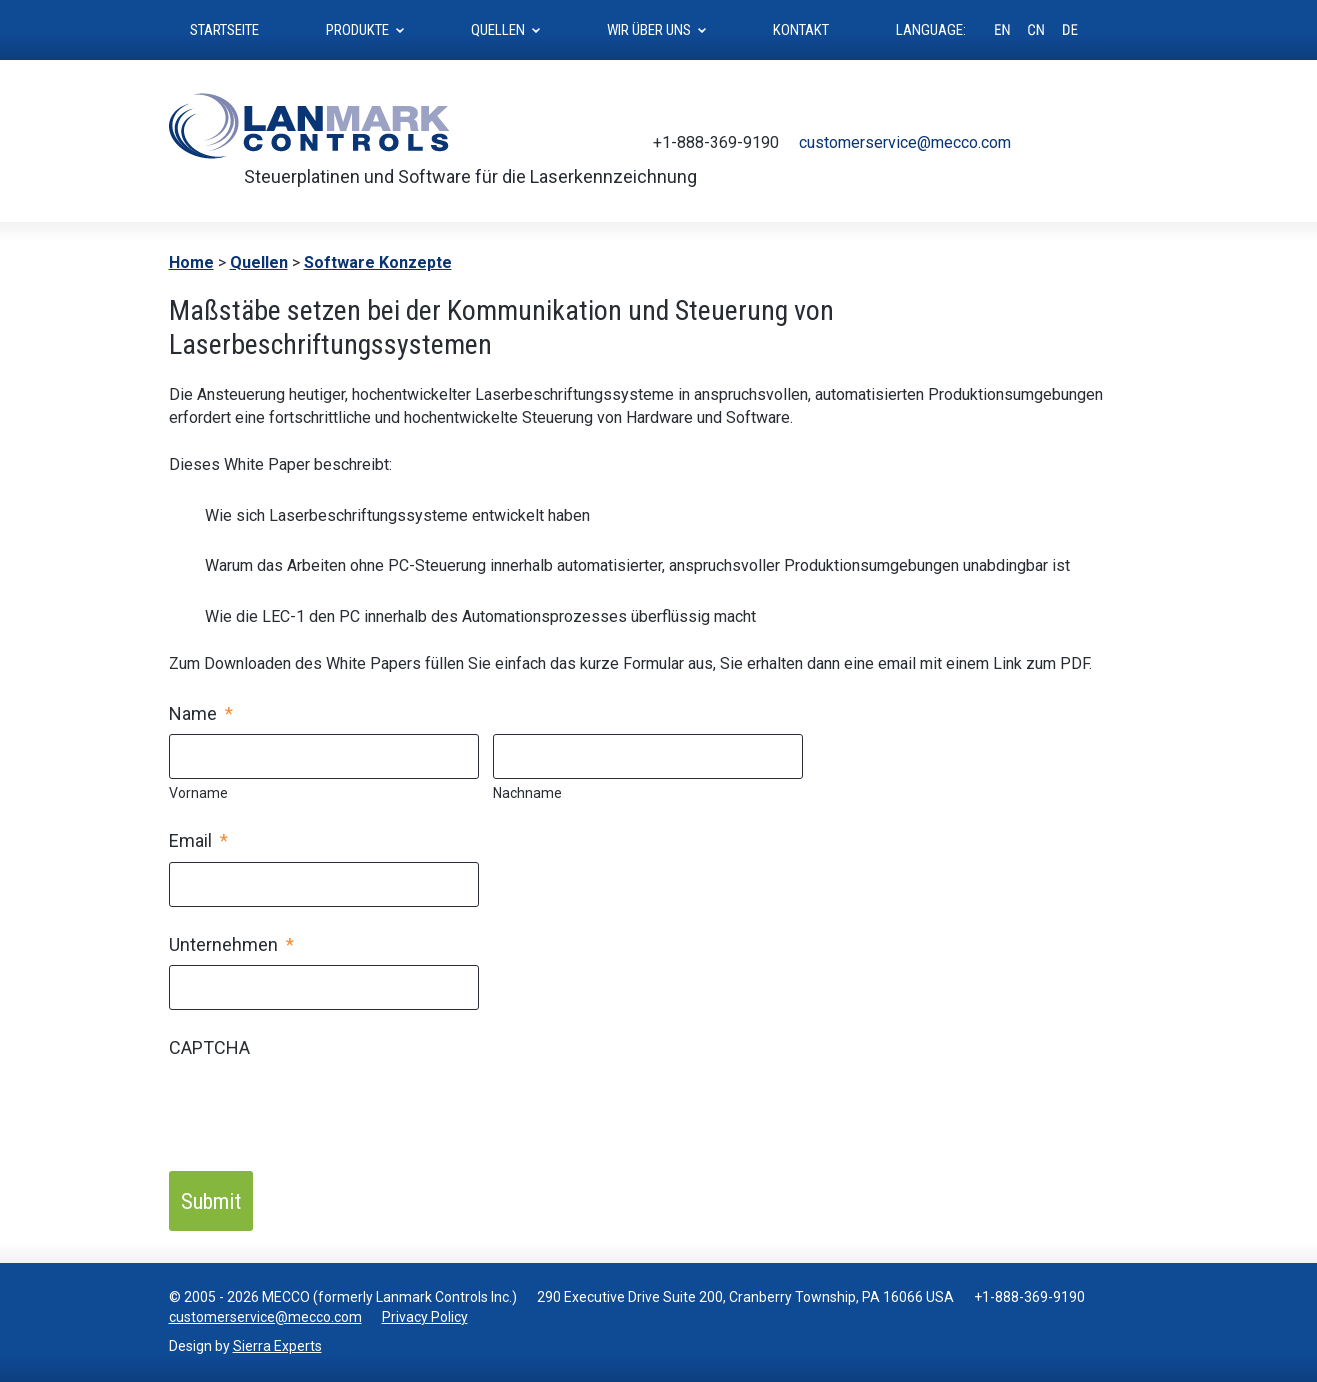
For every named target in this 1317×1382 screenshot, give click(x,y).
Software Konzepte (378, 262)
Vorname (198, 793)
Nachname (527, 793)
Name (201, 713)
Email (198, 840)
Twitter (1045, 143)
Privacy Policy (425, 1317)
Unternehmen (231, 944)
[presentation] (321, 1107)
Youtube (1105, 143)
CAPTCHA (209, 1047)
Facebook (1075, 143)
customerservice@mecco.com (905, 142)
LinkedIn (1135, 143)
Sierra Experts (277, 1346)
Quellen (259, 262)
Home (191, 262)
